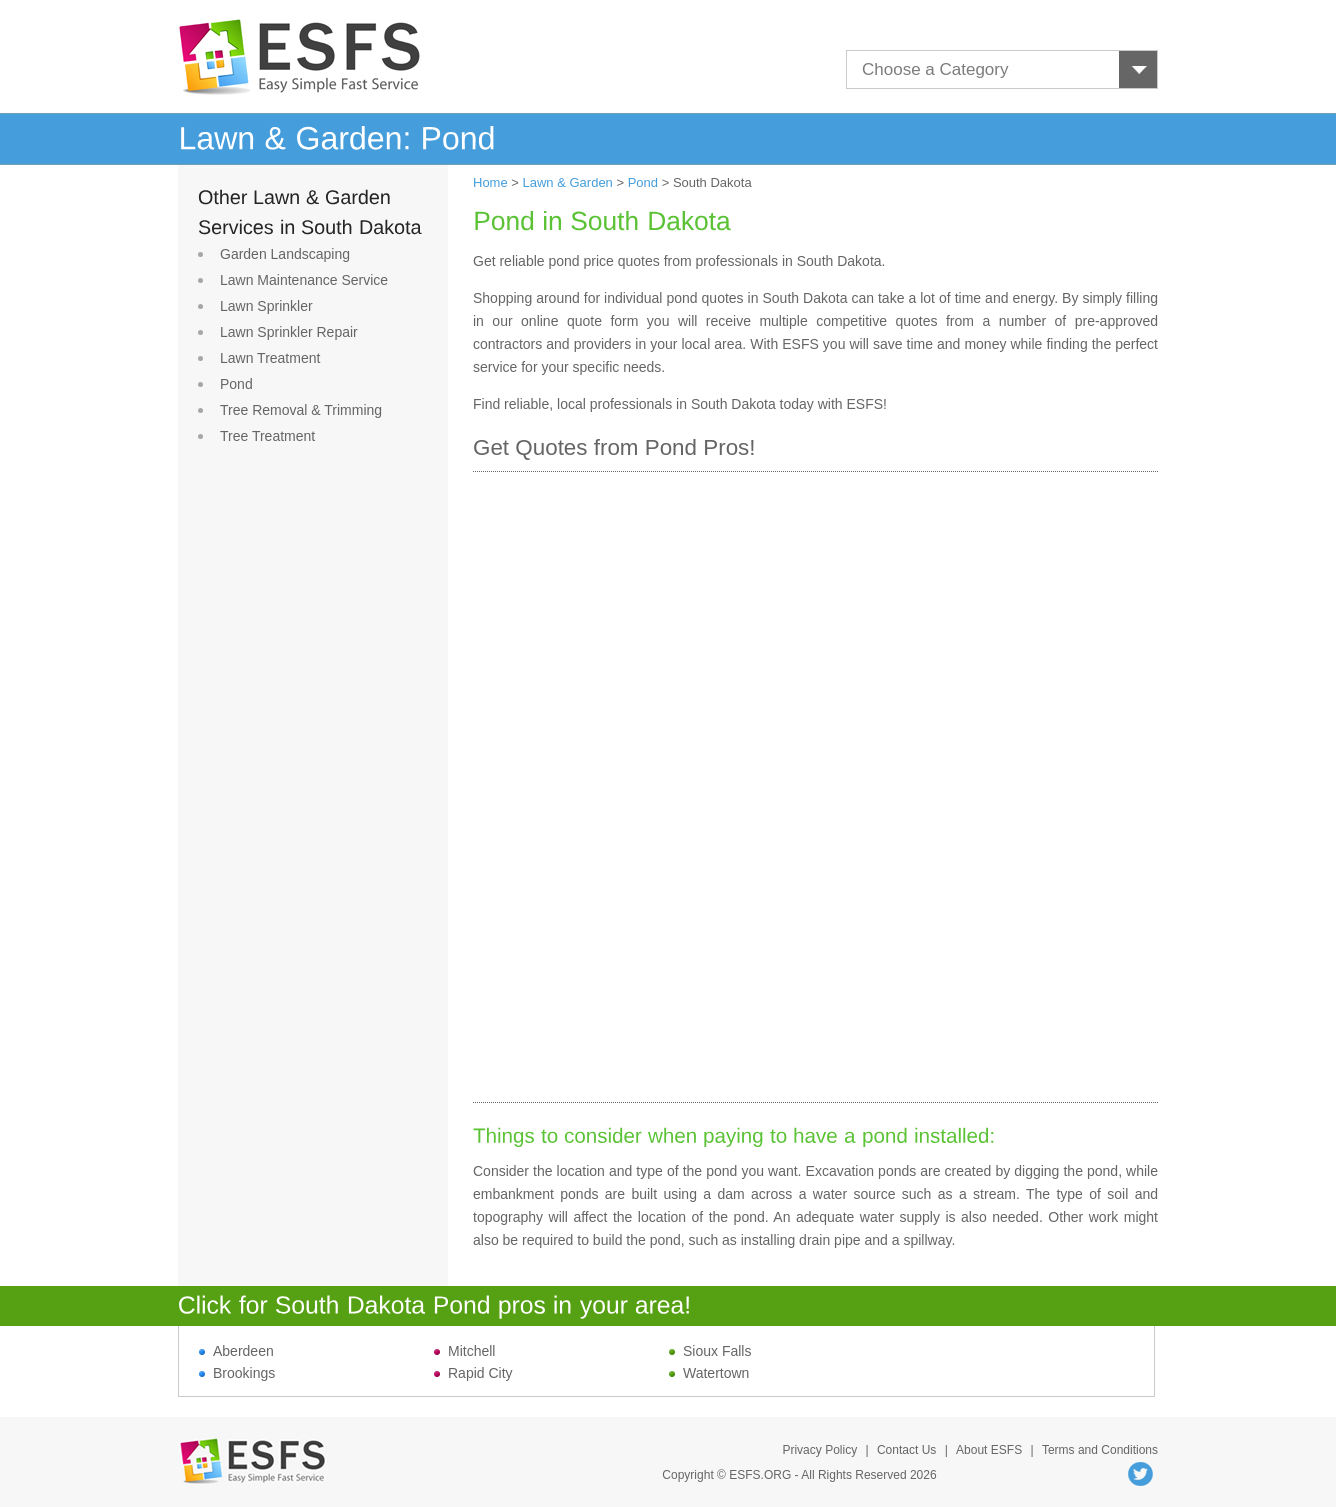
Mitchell (464, 1351)
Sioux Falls (710, 1351)
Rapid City (473, 1373)
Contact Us (906, 1450)
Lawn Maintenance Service (304, 280)
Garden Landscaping (285, 254)
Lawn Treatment (270, 358)
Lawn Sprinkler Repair (289, 332)
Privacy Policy (819, 1450)
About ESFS (989, 1450)
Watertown (709, 1373)
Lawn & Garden (568, 182)
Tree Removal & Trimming (301, 410)
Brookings (237, 1373)
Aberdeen (236, 1351)
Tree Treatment (267, 436)
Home (490, 182)
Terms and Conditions (1100, 1450)
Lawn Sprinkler (266, 306)
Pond (236, 384)
